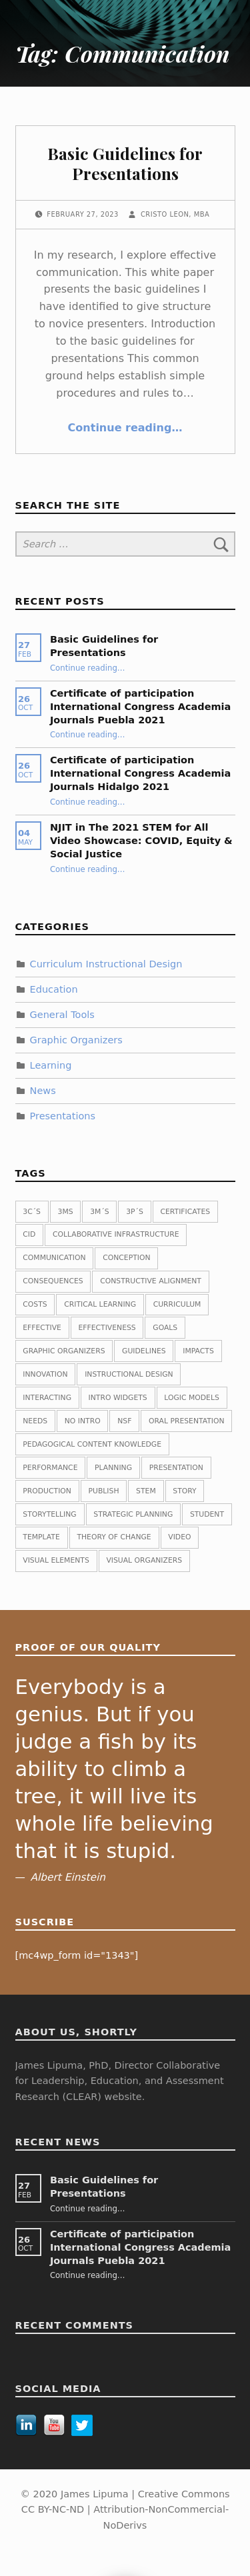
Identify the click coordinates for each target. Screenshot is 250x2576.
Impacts (198, 1351)
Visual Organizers (144, 1560)
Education (54, 989)
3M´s (99, 1211)
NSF (124, 1421)
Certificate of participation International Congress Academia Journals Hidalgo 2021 (140, 773)
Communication (54, 1257)
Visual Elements (56, 1560)
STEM (146, 1491)
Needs (35, 1421)
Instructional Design (129, 1374)
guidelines (144, 1351)
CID (29, 1234)
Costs (35, 1304)
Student (207, 1514)
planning (113, 1467)
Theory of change (114, 1537)
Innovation (45, 1374)
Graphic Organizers (76, 1040)
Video (179, 1537)
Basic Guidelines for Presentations (125, 162)
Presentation (176, 1467)
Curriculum (177, 1304)
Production (47, 1491)
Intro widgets (118, 1397)
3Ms (65, 1211)
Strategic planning (133, 1514)
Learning (51, 1065)
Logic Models (191, 1397)
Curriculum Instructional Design (106, 964)
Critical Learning (100, 1304)
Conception (126, 1257)
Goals (165, 1327)
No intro (83, 1421)
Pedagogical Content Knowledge (92, 1444)
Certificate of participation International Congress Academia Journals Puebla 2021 (140, 706)
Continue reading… (125, 427)
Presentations (62, 1115)
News (43, 1090)
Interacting (47, 1397)
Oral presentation (187, 1421)
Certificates (185, 1211)
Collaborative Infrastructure (116, 1234)
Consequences (53, 1281)
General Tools (62, 1014)
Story (184, 1491)
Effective (42, 1327)
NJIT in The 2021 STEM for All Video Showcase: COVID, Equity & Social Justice (141, 840)
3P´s (134, 1211)
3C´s (32, 1211)
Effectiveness (106, 1327)
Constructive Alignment (150, 1281)
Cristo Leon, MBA (175, 214)
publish (104, 1491)
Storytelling (49, 1514)
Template (41, 1537)
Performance (50, 1467)
